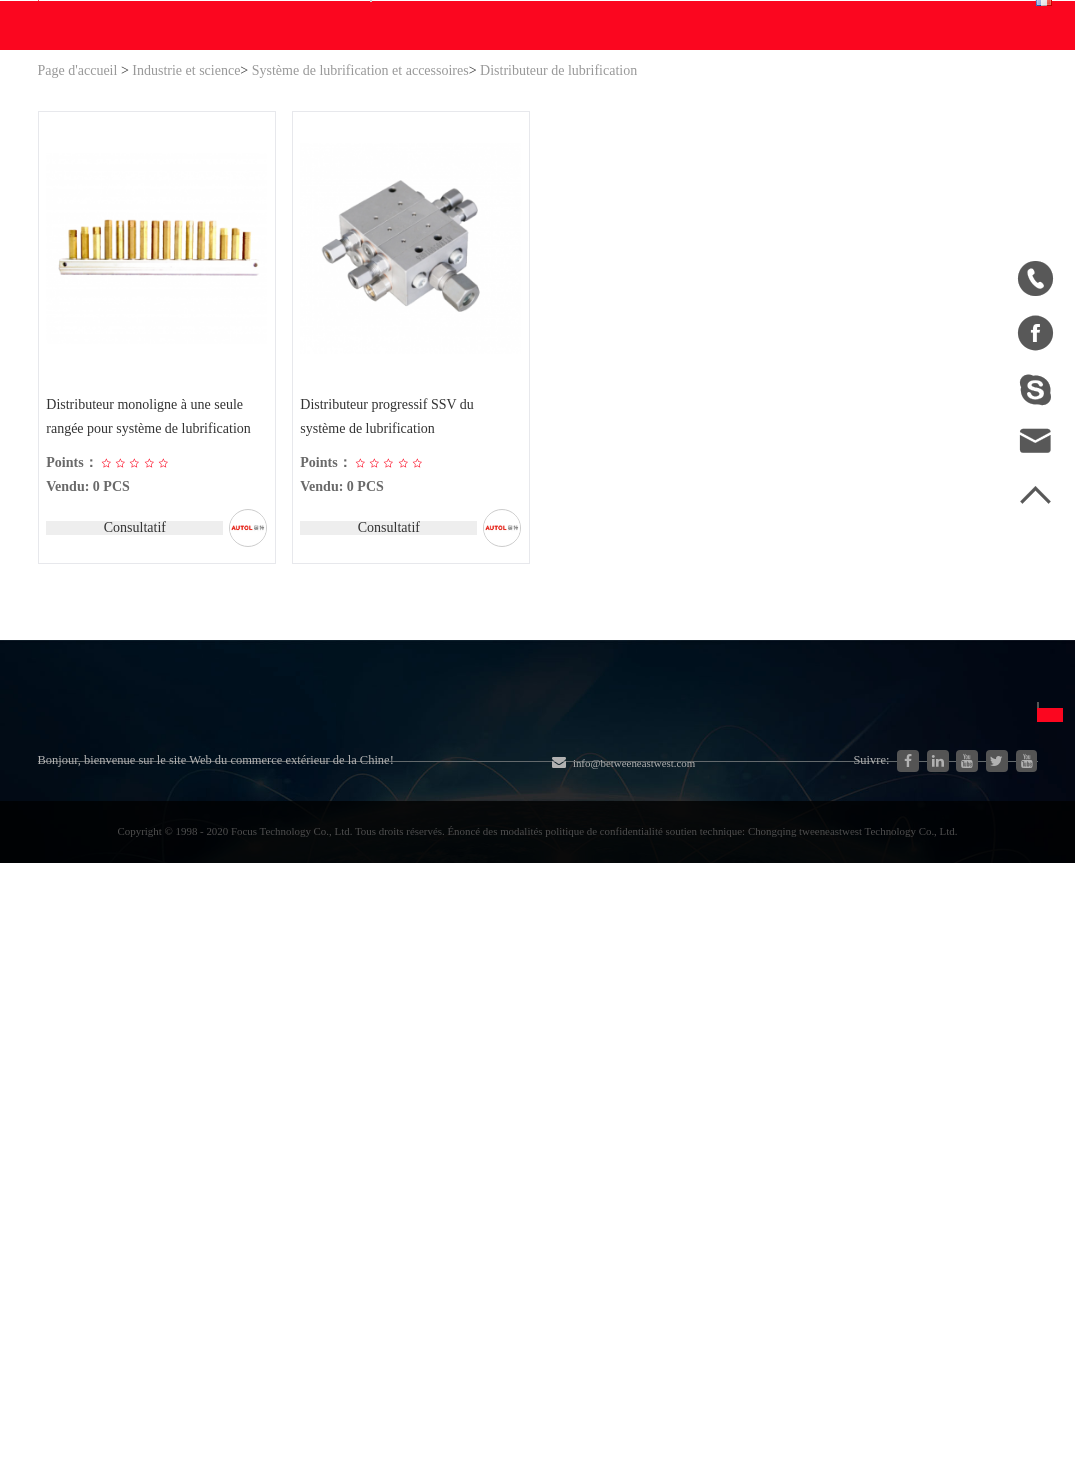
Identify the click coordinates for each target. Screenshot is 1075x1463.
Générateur (227, 1063)
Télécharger (443, 216)
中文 (760, 990)
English (768, 1026)
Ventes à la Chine (94, 1162)
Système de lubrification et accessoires (360, 261)
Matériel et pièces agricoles (444, 991)
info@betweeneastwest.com (584, 21)
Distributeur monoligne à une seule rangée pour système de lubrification (151, 609)
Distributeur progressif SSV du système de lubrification (390, 609)
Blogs (547, 216)
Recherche (659, 117)
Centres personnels (815, 103)
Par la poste (927, 1151)
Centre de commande (822, 129)
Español (770, 1062)
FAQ (605, 990)
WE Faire (335, 216)
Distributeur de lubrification (558, 261)
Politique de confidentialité (636, 1116)
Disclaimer (625, 1062)
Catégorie (246, 942)
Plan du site (75, 1090)
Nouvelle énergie (246, 1135)
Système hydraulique (259, 991)
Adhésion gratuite (647, 1026)
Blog (53, 1054)
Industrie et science (186, 261)
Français (979, 116)
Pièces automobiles (253, 1099)
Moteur (380, 1027)
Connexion (771, 19)
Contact (677, 216)
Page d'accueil (78, 261)
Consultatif (132, 721)
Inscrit (845, 19)
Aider (608, 216)
